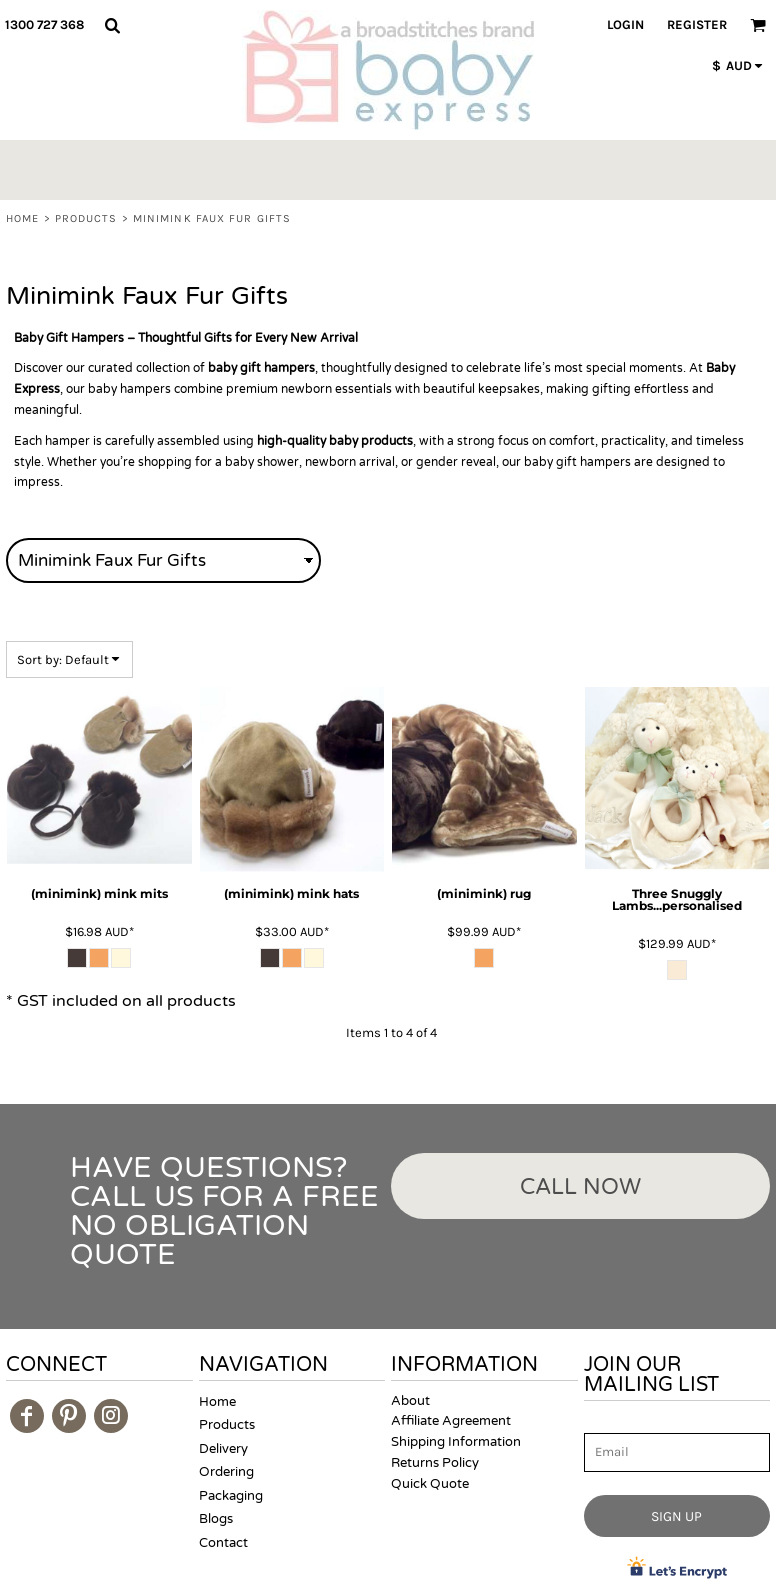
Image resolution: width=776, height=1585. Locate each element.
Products (86, 218)
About (410, 1401)
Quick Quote (430, 1484)
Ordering (226, 1472)
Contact (223, 1543)
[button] (112, 25)
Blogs (216, 1519)
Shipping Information (456, 1442)
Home (22, 218)
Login (625, 24)
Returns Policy (435, 1463)
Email (602, 1422)
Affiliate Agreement (451, 1421)
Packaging (231, 1496)
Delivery (223, 1449)
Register (697, 24)
